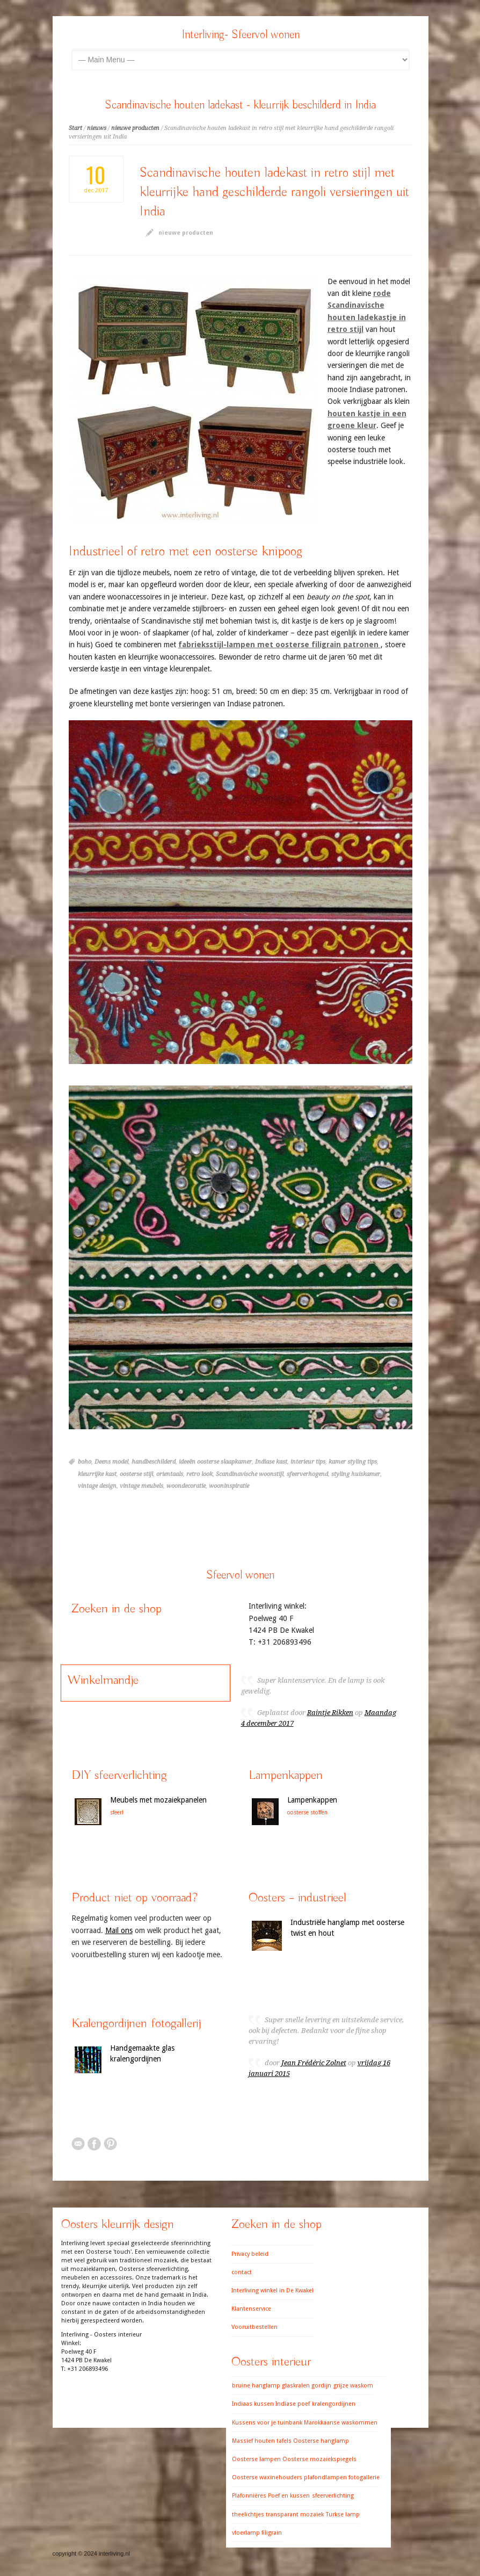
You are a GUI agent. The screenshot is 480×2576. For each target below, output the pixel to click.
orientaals (169, 1474)
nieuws (96, 128)
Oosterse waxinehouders (267, 2477)
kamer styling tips (353, 1461)
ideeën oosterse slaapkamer (215, 1461)
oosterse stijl (136, 1474)
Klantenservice (251, 2308)
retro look (199, 1474)
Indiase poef (292, 2403)
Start (75, 128)
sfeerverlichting (333, 2495)
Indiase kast (271, 1461)
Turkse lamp (343, 2514)
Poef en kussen (289, 2495)
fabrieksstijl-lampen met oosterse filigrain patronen (279, 644)
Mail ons (119, 1930)
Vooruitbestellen (254, 2327)
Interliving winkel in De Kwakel (272, 2290)
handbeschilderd (154, 1461)
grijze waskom (353, 2385)
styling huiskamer (355, 1474)
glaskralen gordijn (306, 2385)
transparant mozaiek (295, 2514)
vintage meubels (141, 1485)
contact (241, 2272)
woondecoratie (186, 1485)
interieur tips (307, 1461)
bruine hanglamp (256, 2385)
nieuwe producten (135, 128)
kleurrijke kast (97, 1474)
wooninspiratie (229, 1485)
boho (84, 1461)
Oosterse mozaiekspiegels (319, 2459)
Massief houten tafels (262, 2440)
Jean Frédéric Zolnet (313, 2063)
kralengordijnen (333, 2403)
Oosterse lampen (256, 2459)
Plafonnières (249, 2495)
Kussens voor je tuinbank (267, 2422)
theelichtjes (248, 2514)
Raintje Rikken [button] (330, 1713)
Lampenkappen (312, 1800)
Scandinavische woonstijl (249, 1474)
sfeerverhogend (307, 1474)
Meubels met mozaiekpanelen (158, 1800)
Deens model (111, 1461)
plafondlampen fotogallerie (342, 2477)
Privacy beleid (249, 2254)
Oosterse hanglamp (321, 2440)
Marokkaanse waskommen (340, 2422)
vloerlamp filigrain (257, 2532)
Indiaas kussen (253, 2403)
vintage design (97, 1485)
